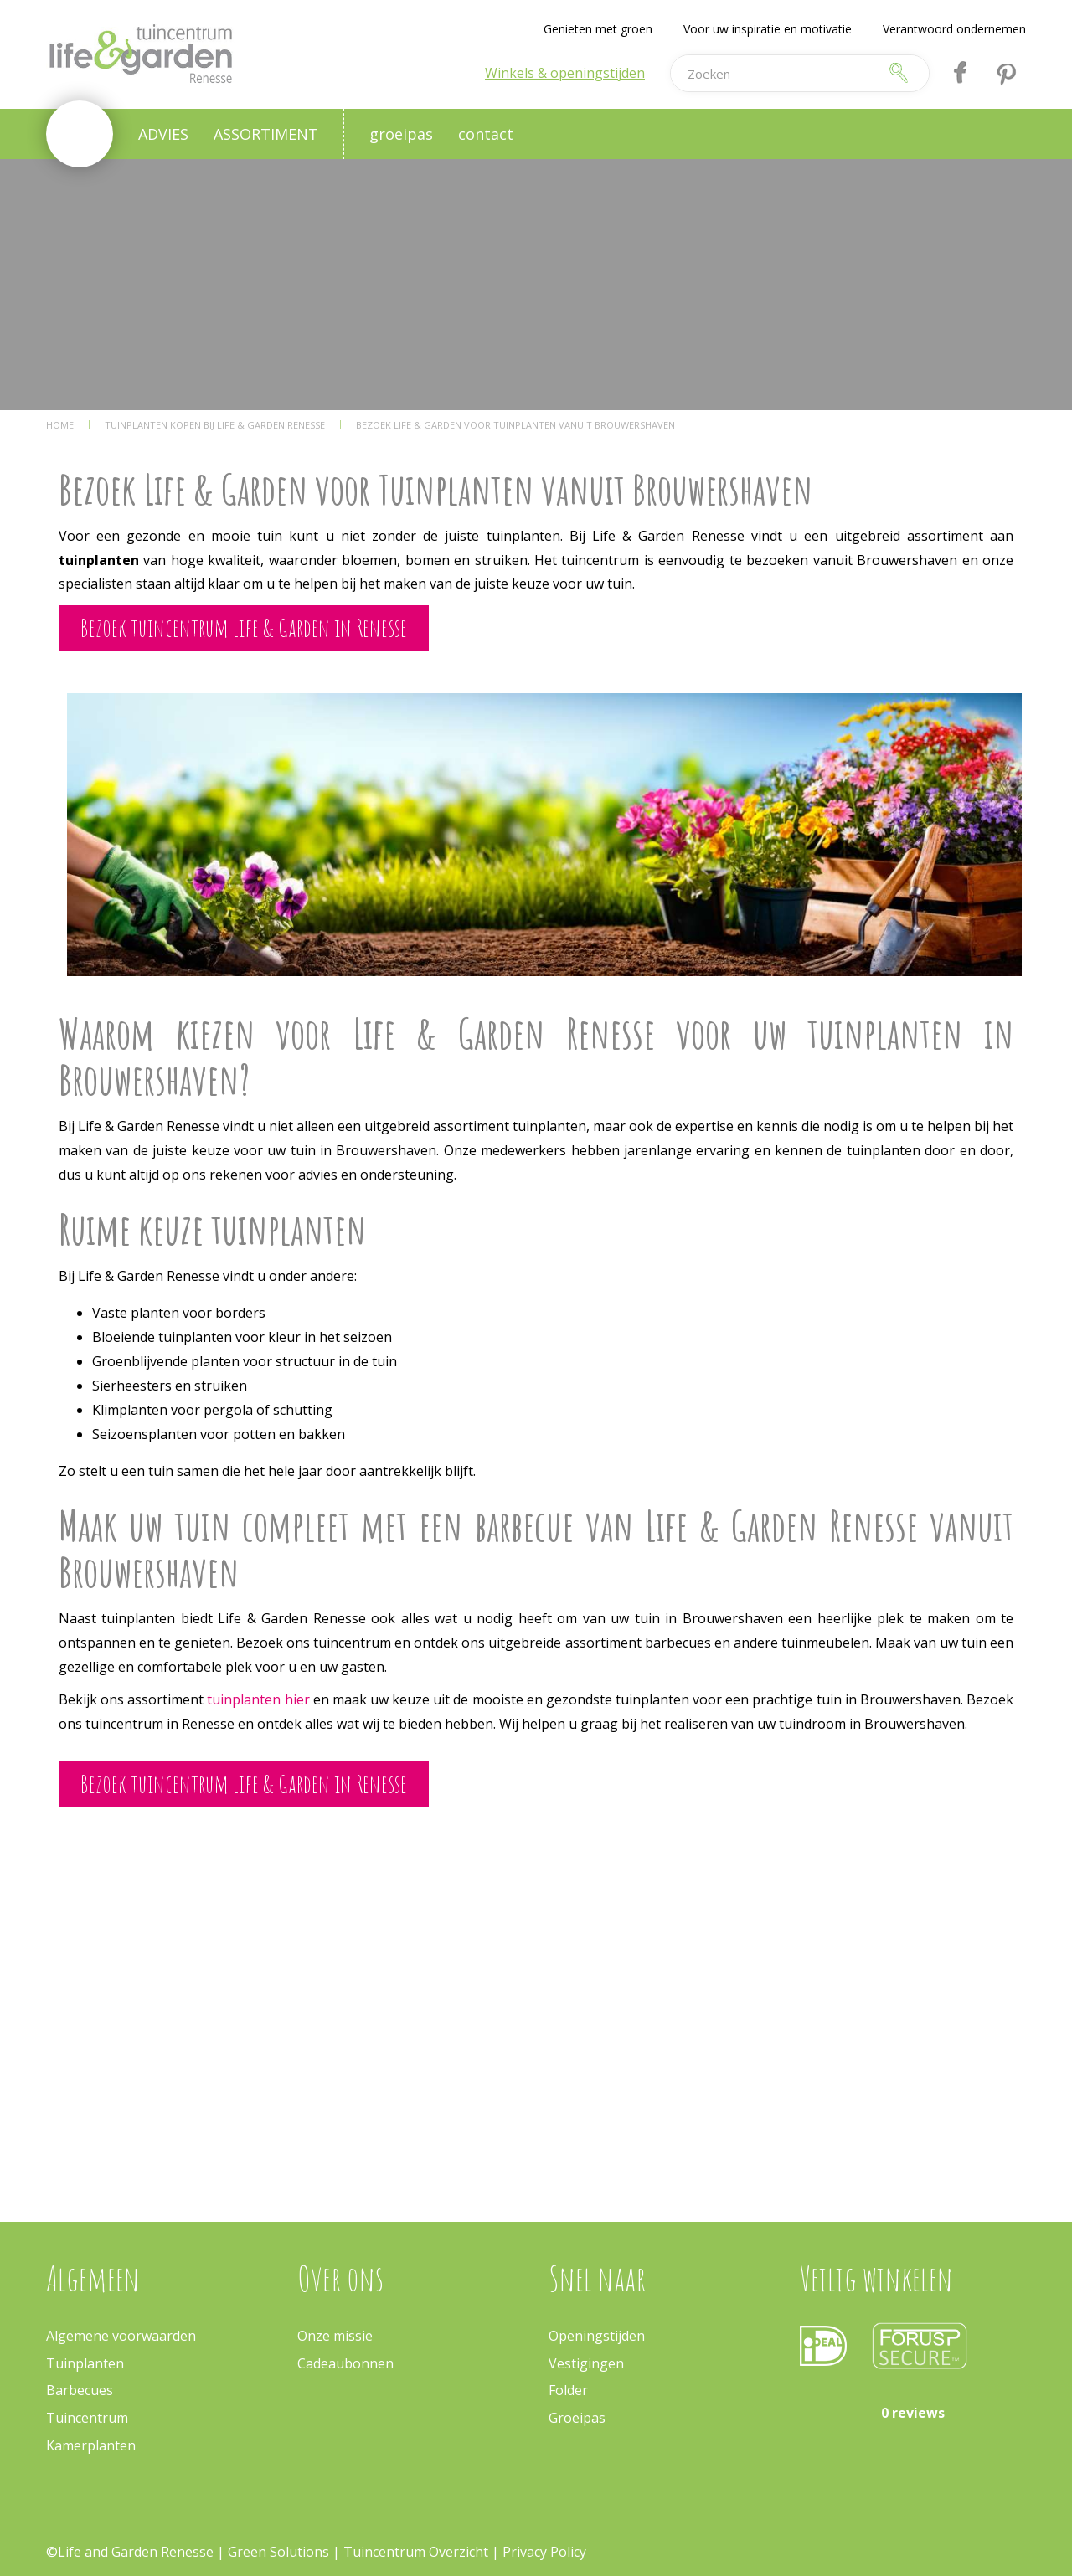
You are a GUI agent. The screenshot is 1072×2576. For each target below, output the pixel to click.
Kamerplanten (91, 2445)
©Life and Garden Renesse (130, 2552)
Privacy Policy (544, 2552)
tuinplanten (245, 1699)
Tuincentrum (87, 2418)
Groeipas (577, 2418)
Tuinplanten (85, 2363)
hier (297, 1699)
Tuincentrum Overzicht (415, 2552)
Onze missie (335, 2336)
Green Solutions (278, 2552)
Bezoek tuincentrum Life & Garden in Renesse (243, 627)
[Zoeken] (774, 73)
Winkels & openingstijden (565, 73)
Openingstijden (597, 2336)
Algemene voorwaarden (121, 2336)
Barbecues (79, 2390)
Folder (568, 2390)
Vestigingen (586, 2363)
